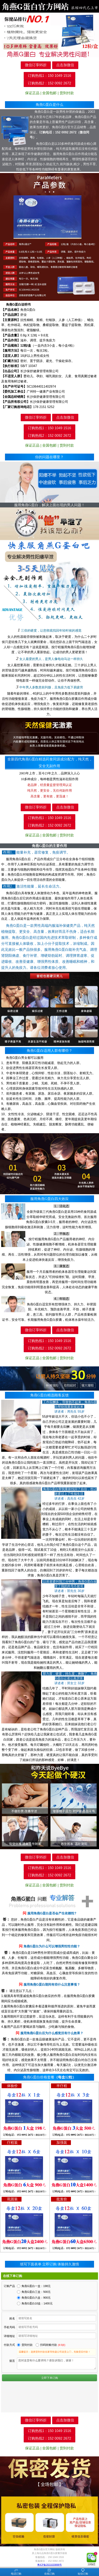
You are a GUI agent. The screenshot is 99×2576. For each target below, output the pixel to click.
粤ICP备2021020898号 (49, 2564)
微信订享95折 (36, 65)
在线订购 (49, 2572)
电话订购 (16, 2572)
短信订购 (83, 2572)
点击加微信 (65, 65)
